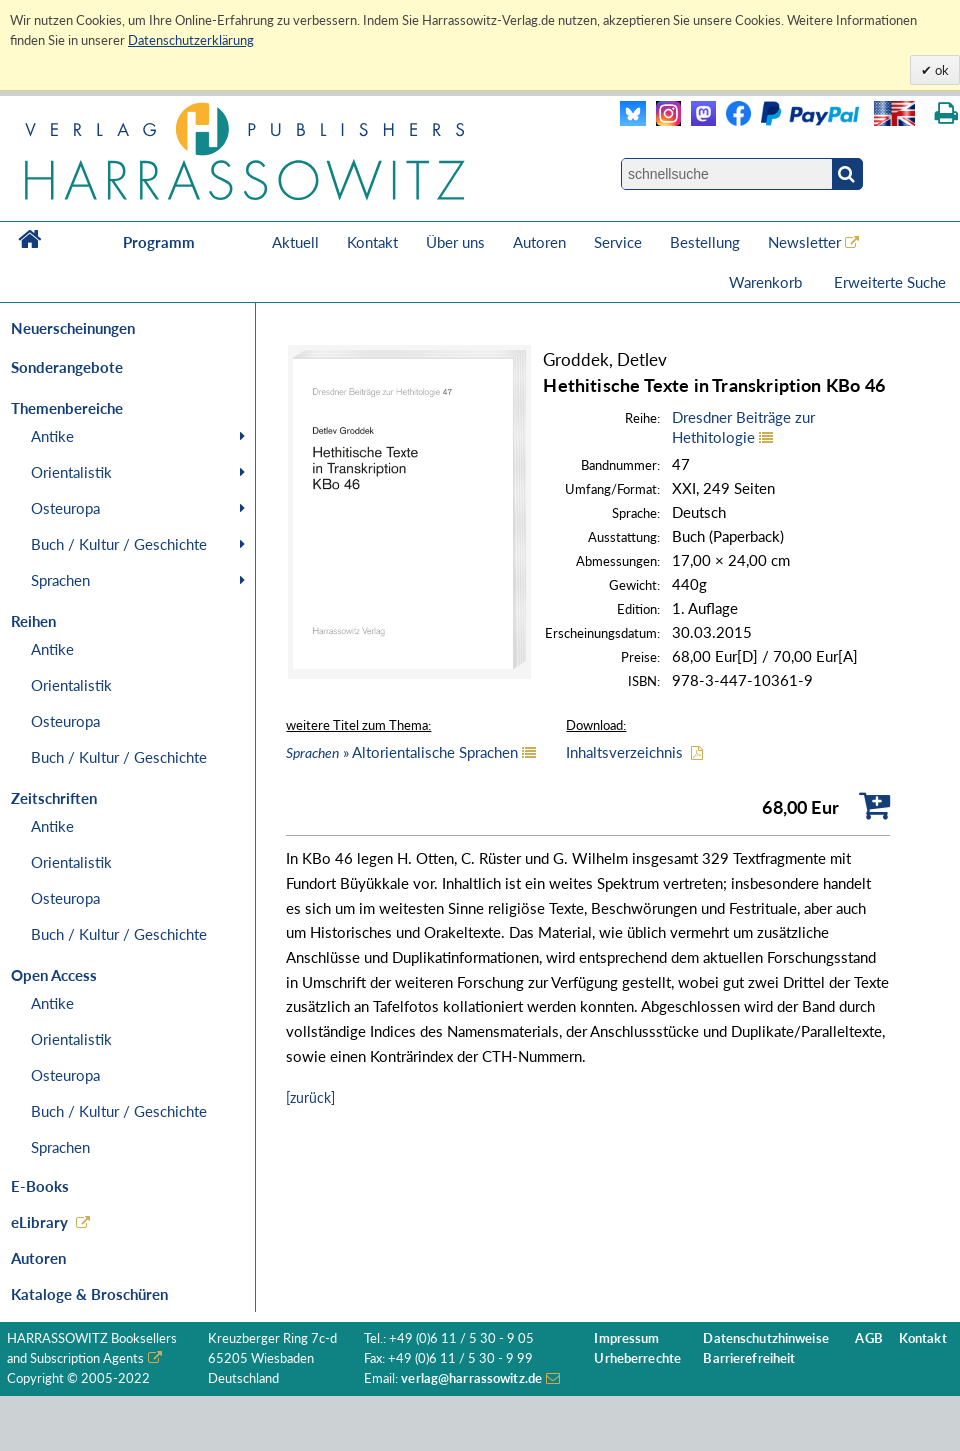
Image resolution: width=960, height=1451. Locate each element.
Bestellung (705, 242)
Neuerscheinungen (73, 328)
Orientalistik (71, 472)
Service (618, 242)
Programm (159, 242)
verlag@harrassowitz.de (471, 1378)
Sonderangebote (67, 367)
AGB (868, 1338)
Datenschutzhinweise (765, 1338)
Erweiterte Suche (890, 282)
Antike (52, 436)
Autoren (539, 242)
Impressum (626, 1338)
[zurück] (310, 1097)
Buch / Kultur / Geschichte (119, 544)
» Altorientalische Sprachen (402, 752)
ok (940, 70)
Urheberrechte (637, 1358)
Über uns (455, 242)
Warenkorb (767, 282)
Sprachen (60, 580)
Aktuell (295, 242)
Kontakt (372, 242)
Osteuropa (65, 508)
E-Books (40, 1186)
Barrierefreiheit (749, 1358)
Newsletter (804, 242)
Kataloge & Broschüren (89, 1294)
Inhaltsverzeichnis (624, 752)
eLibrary (39, 1222)
